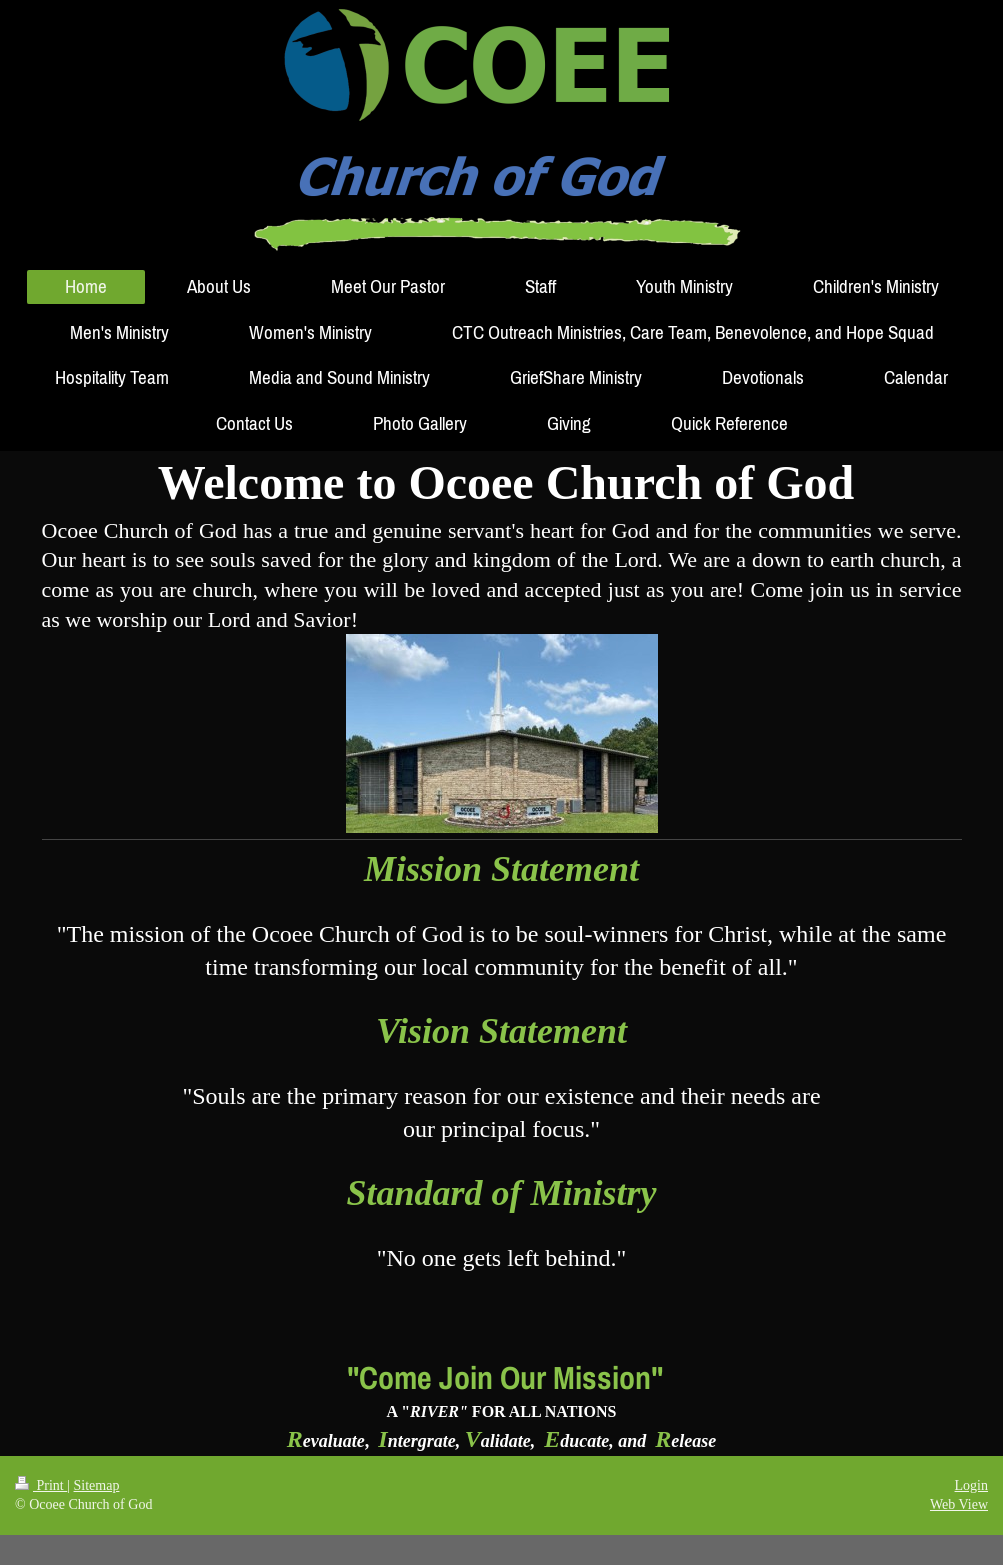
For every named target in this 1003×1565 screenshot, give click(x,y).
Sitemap (97, 1485)
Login (971, 1485)
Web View (959, 1504)
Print (41, 1485)
